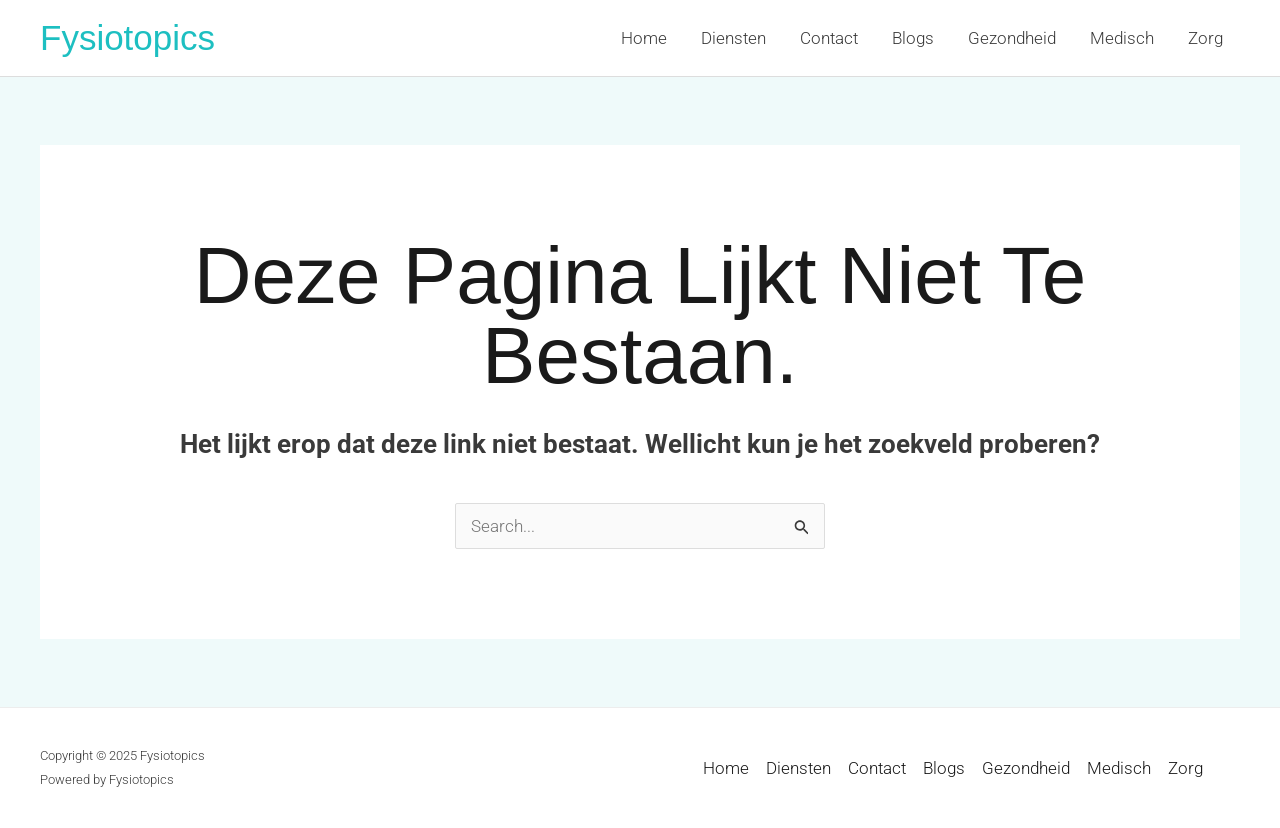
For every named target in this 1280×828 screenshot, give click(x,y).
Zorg (1205, 38)
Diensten (733, 38)
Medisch (1122, 38)
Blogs (913, 38)
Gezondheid (1012, 38)
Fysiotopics (127, 37)
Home (644, 38)
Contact (829, 38)
